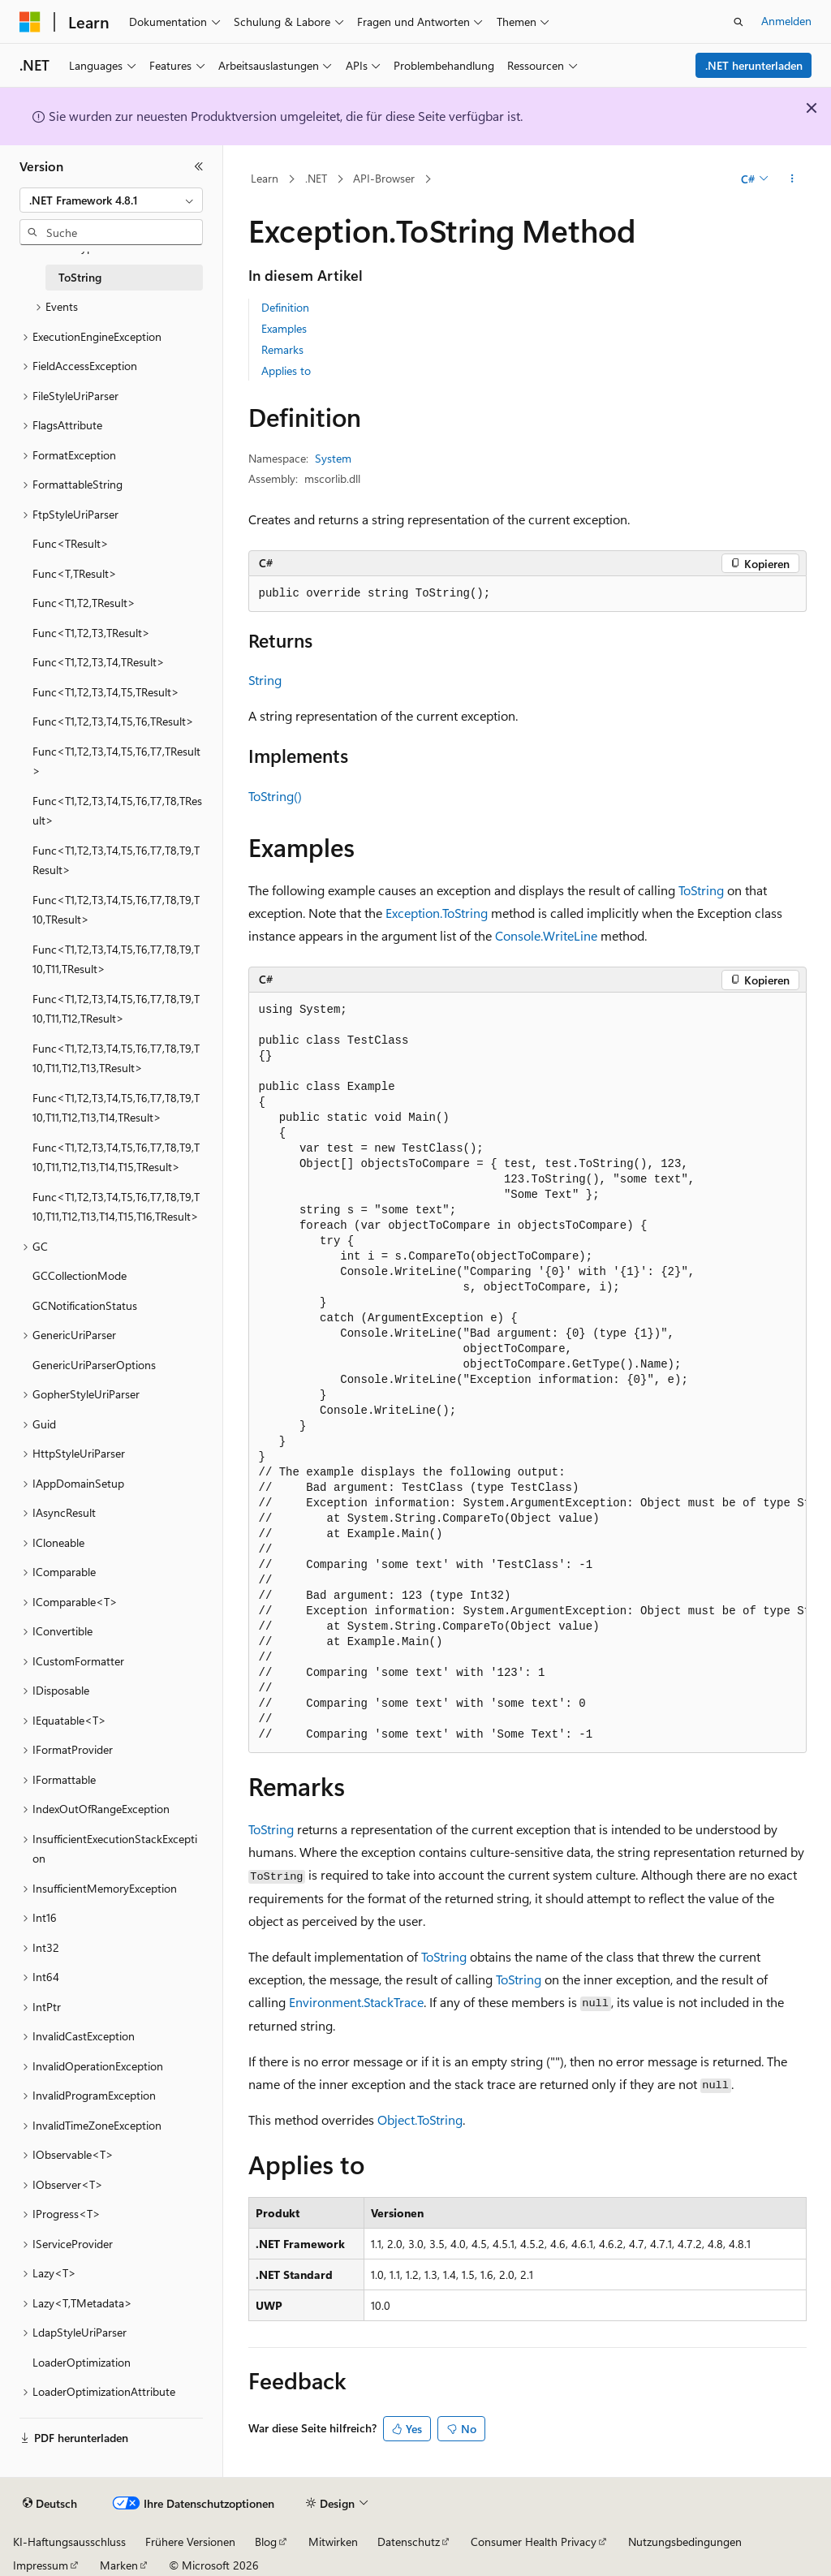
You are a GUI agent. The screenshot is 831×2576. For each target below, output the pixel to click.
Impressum (40, 2565)
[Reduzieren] (199, 166)
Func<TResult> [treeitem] (70, 543)
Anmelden (786, 20)
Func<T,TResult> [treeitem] (74, 573)
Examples (284, 328)
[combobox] (111, 200)
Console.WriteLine (546, 935)
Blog (266, 2541)
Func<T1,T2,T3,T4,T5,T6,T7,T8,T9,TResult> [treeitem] (116, 860)
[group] (527, 1372)
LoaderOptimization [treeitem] (81, 2362)
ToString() (275, 795)
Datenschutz (408, 2541)
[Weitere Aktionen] (791, 179)
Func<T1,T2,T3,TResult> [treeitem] (91, 632)
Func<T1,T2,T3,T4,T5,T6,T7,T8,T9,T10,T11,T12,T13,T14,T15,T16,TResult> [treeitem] (116, 1207)
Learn (264, 178)
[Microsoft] (30, 21)
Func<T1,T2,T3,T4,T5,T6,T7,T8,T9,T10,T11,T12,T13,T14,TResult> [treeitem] (116, 1108)
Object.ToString (420, 2119)
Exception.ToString (436, 912)
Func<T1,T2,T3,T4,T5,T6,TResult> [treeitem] (113, 721)
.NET (316, 178)
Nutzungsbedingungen (685, 2541)
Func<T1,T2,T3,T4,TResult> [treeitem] (98, 662)
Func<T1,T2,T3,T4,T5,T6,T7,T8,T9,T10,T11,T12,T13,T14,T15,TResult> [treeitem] (116, 1157)
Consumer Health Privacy (533, 2541)
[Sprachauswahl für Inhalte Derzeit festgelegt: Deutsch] (50, 2504)
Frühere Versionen (190, 2541)
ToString (701, 889)
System (333, 458)
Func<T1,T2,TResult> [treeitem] (84, 602)
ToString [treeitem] (79, 277)
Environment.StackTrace (356, 2001)
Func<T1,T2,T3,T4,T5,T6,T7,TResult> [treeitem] (116, 761)
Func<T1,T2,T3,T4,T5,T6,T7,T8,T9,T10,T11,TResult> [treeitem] (116, 959)
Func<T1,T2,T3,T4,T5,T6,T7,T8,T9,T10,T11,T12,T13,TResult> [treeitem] (116, 1058)
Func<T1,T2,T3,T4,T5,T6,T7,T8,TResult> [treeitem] (117, 811)
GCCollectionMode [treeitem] (79, 1275)
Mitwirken (333, 2541)
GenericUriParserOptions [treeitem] (94, 1364)
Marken (119, 2565)
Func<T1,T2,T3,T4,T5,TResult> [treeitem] (105, 692)
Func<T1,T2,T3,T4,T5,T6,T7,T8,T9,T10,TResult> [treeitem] (116, 910)
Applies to (286, 370)
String (265, 679)
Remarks (282, 349)
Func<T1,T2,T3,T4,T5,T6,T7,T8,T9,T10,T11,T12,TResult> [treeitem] (116, 1009)
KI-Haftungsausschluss (69, 2541)
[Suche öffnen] (738, 22)
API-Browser (384, 178)
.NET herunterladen (754, 65)
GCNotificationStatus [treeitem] (84, 1305)
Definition (285, 307)
